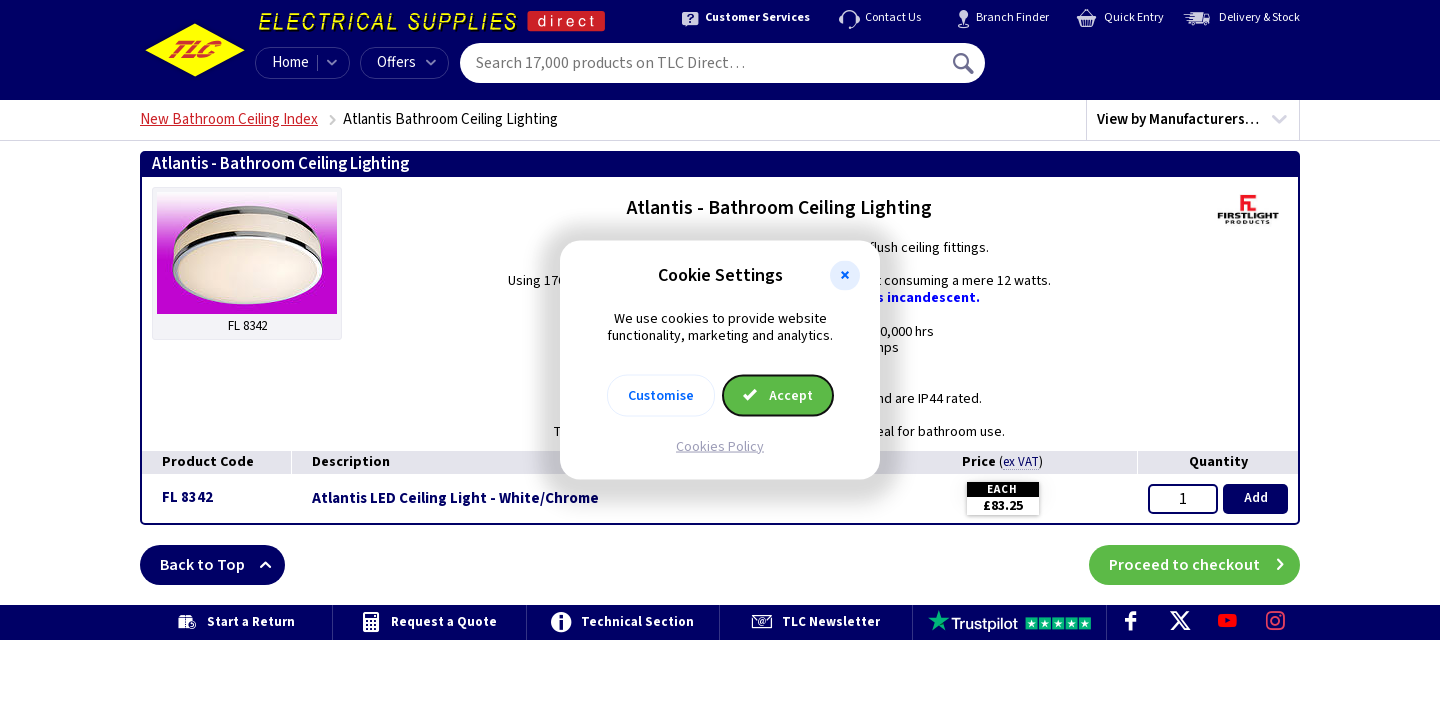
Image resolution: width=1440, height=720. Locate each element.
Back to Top (222, 565)
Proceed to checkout (1204, 565)
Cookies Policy (720, 446)
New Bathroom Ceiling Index (229, 119)
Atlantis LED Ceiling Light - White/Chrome (455, 499)
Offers (406, 62)
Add (1256, 498)
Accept (778, 395)
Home (290, 62)
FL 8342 (187, 497)
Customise (661, 395)
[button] (845, 276)
